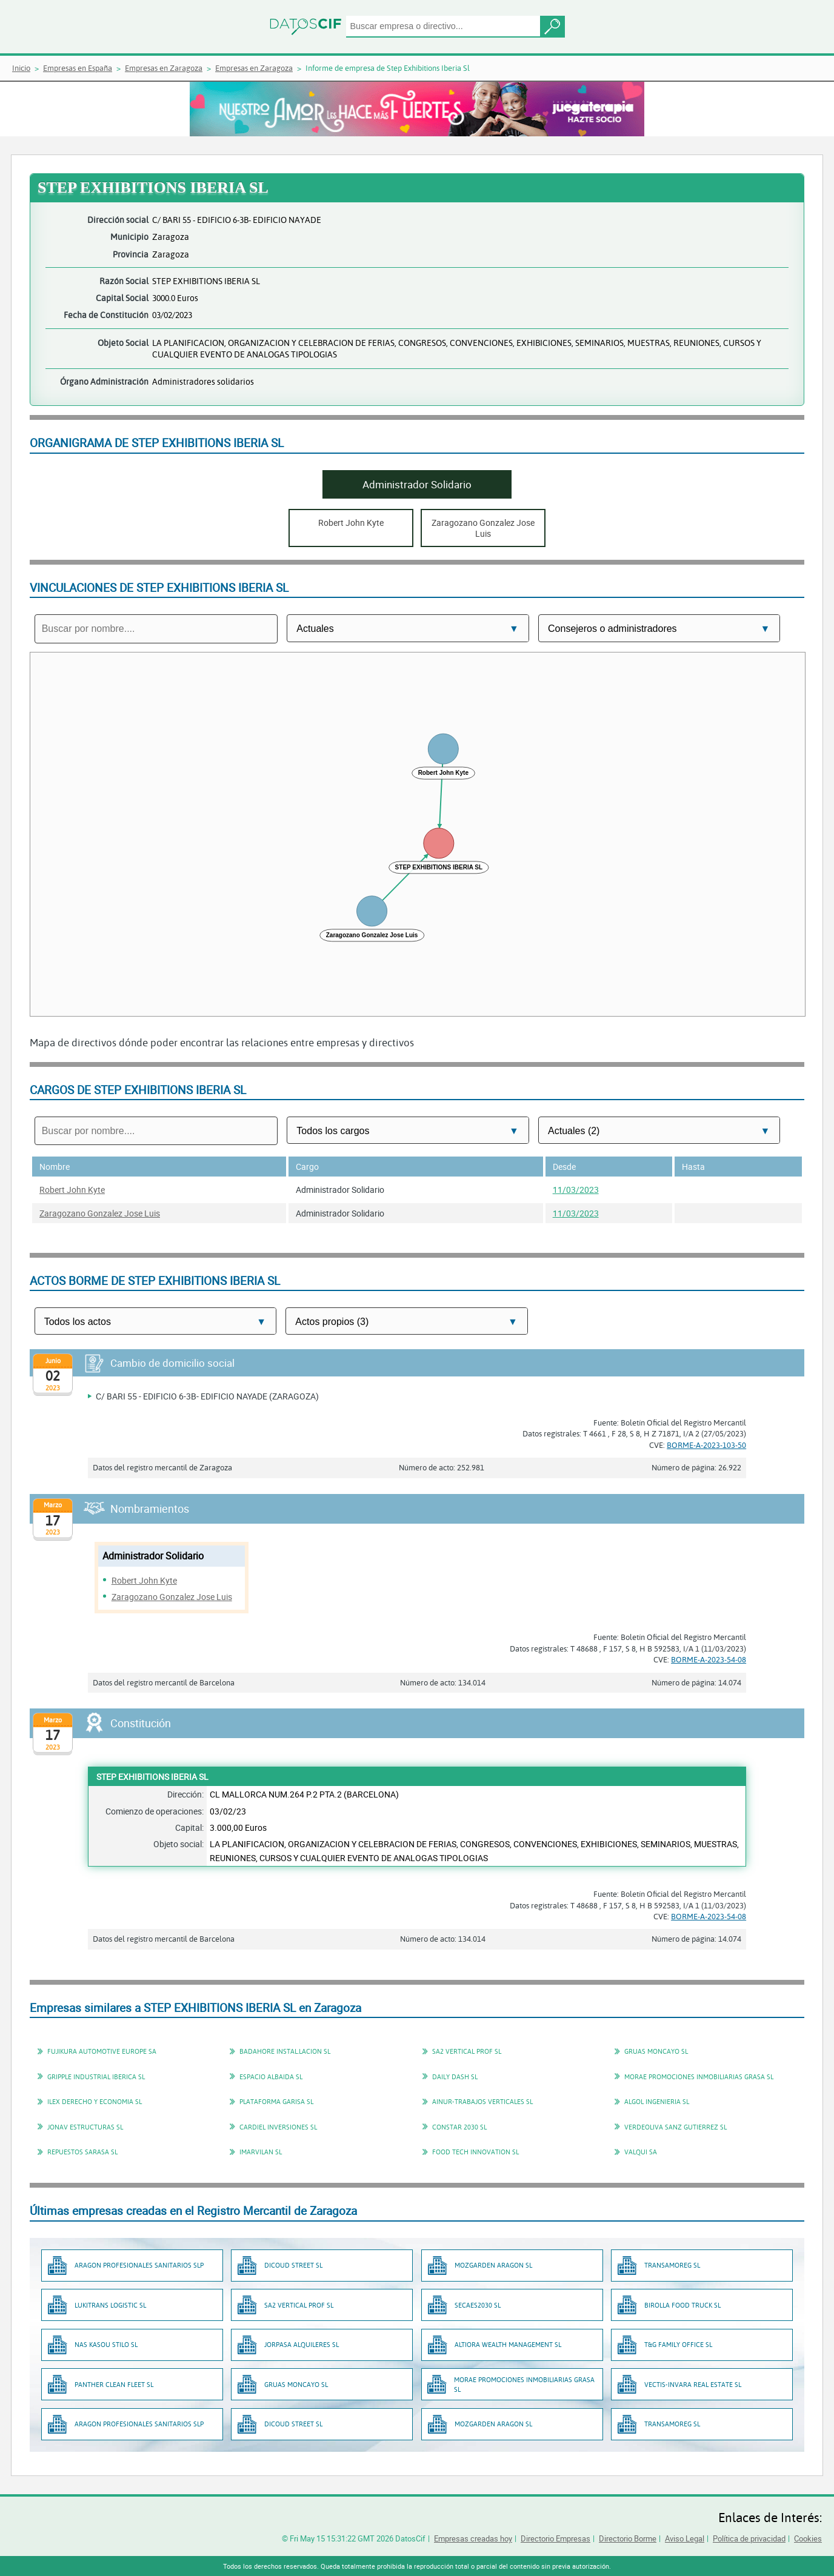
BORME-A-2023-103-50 (706, 1445)
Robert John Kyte (72, 1189)
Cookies (808, 2538)
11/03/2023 (576, 1189)
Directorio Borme (627, 2538)
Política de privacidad (749, 2538)
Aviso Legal (684, 2538)
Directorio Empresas (555, 2538)
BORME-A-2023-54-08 (708, 1659)
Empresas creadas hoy (473, 2538)
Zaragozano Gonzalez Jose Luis (99, 1213)
